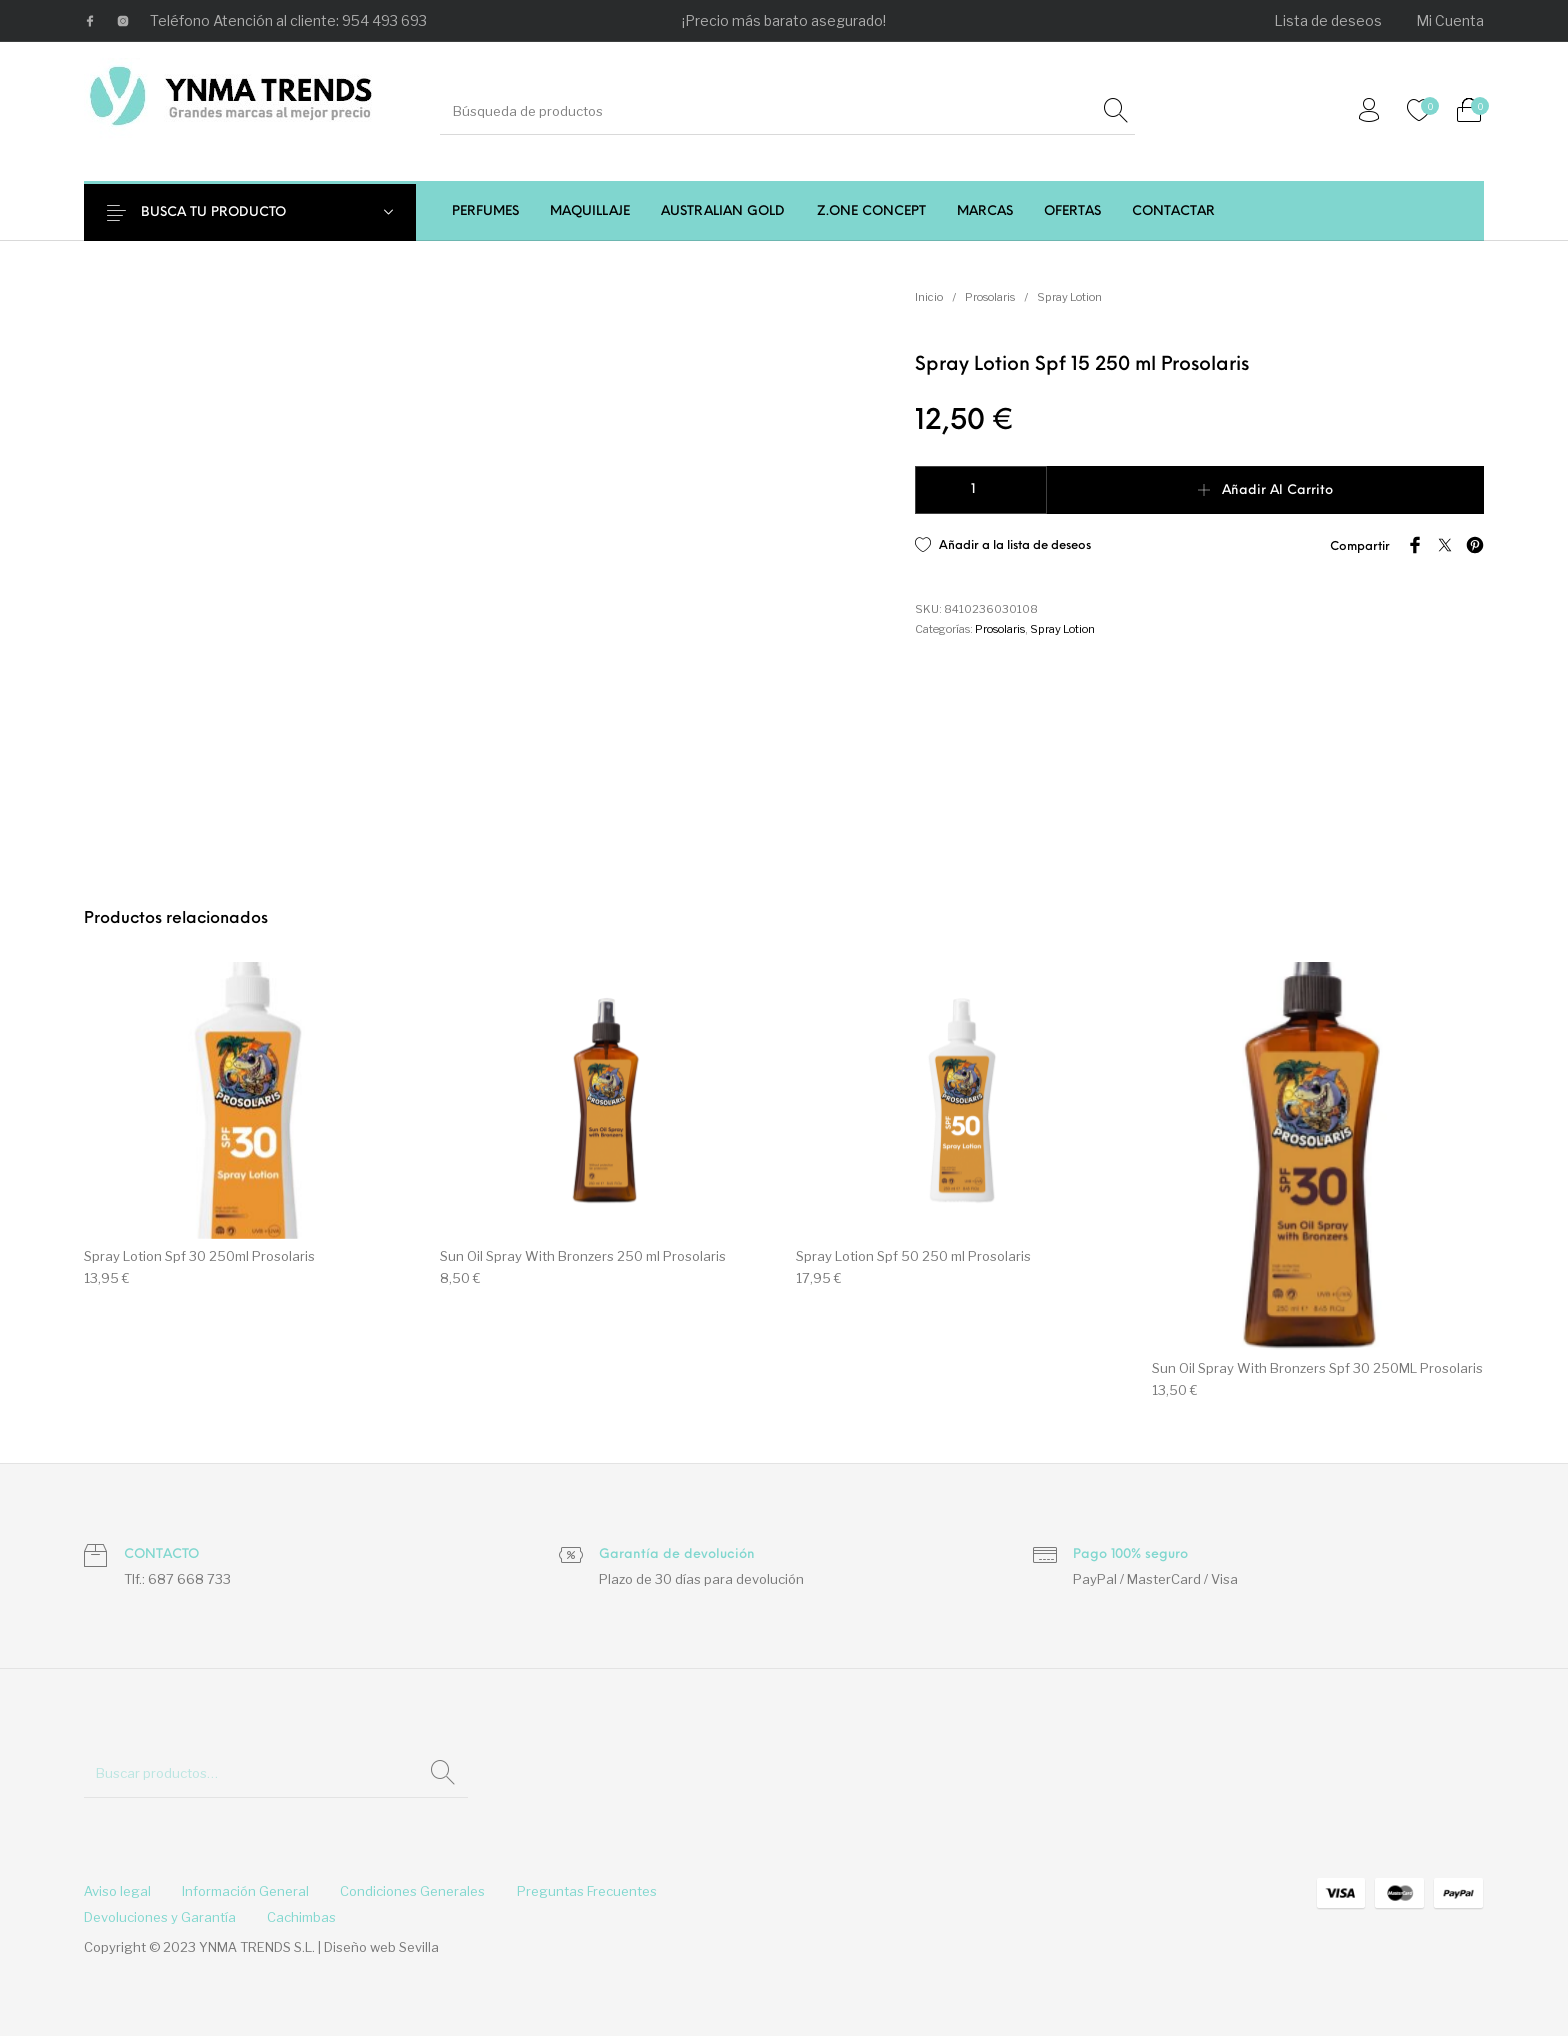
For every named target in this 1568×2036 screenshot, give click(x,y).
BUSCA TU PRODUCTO (226, 212)
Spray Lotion (1069, 297)
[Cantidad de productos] (981, 490)
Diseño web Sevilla (381, 1947)
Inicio (929, 297)
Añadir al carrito (1277, 490)
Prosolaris (990, 297)
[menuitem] (1329, 21)
